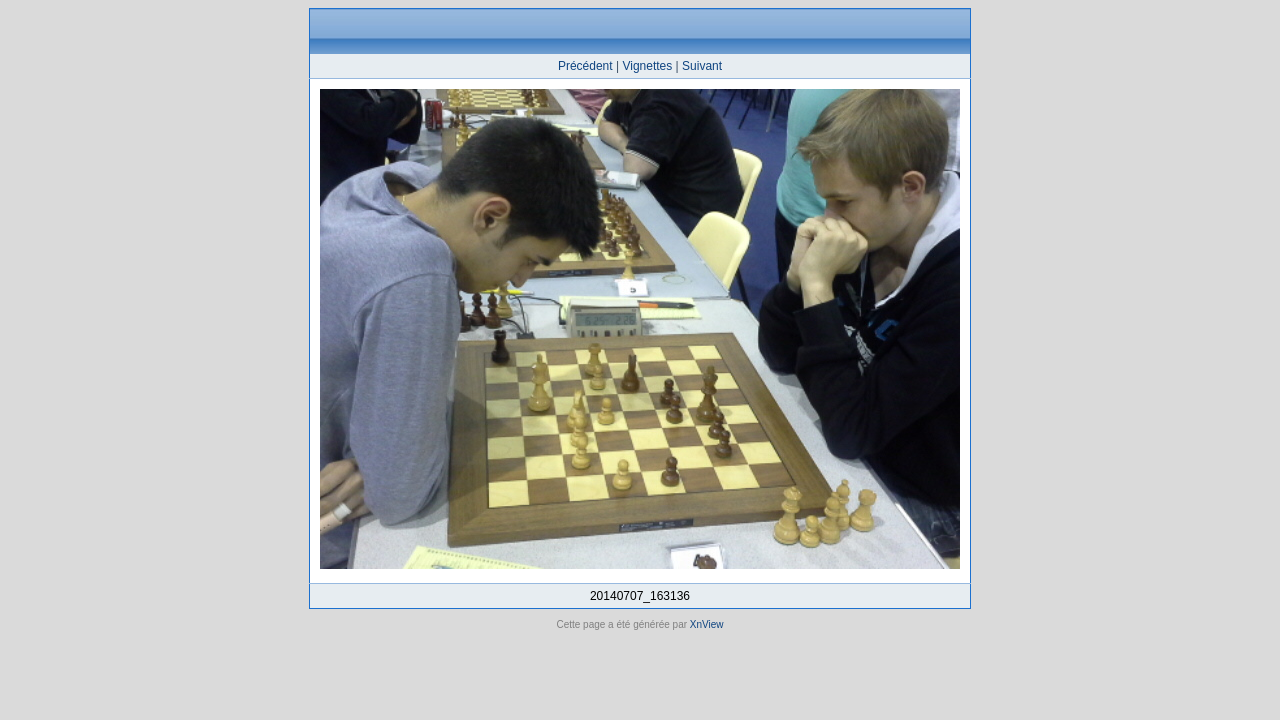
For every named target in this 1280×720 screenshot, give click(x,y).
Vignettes (647, 66)
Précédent (585, 66)
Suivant (702, 66)
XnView (707, 624)
